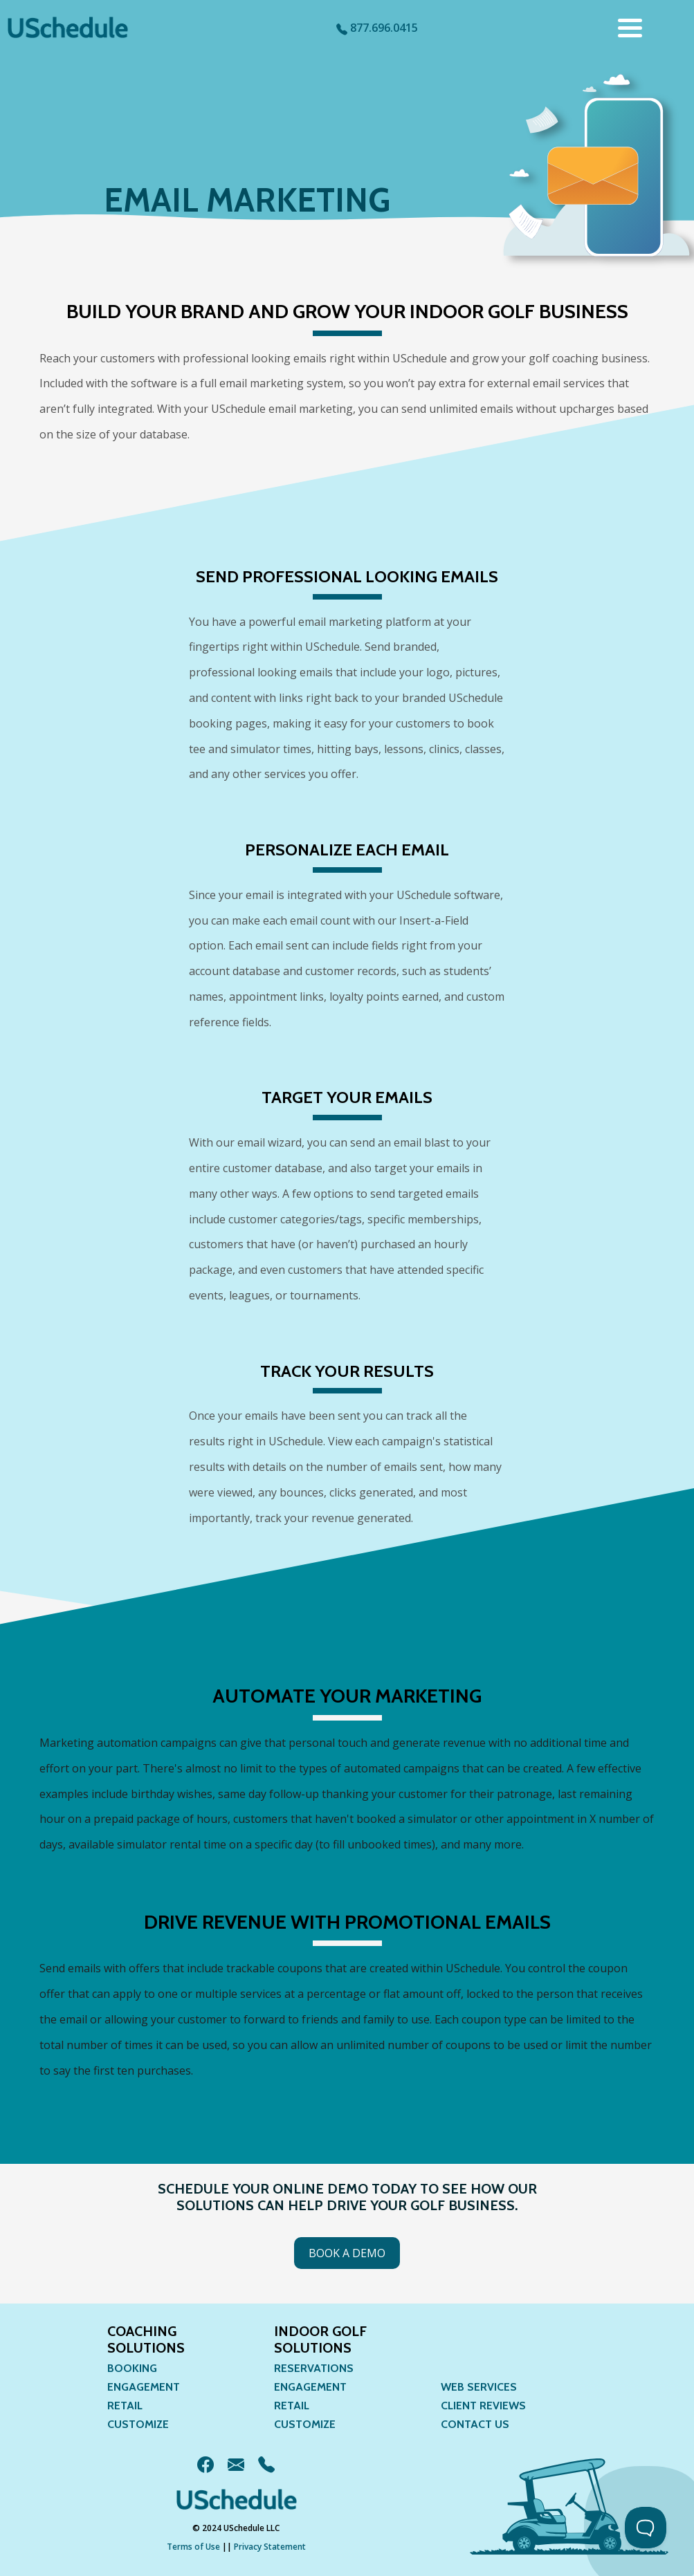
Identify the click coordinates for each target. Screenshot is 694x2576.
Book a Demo (347, 2253)
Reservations (314, 2368)
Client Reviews (483, 2405)
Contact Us (475, 2424)
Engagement (143, 2386)
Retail (125, 2405)
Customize (138, 2424)
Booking (132, 2368)
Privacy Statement (270, 2546)
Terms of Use (193, 2546)
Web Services (479, 2386)
